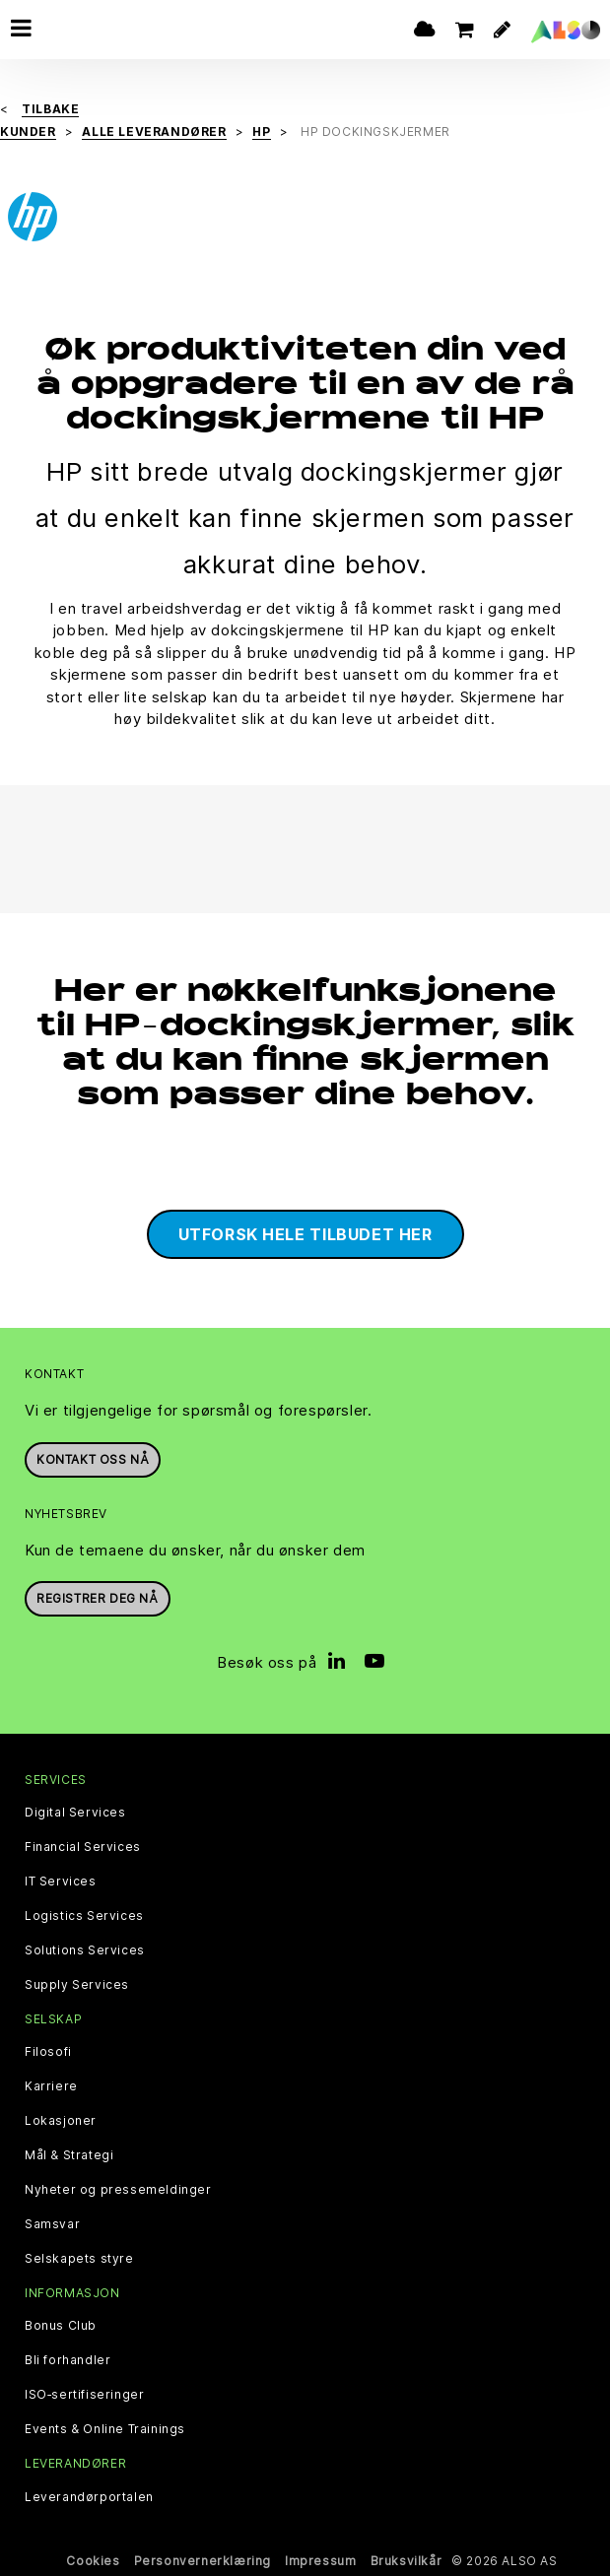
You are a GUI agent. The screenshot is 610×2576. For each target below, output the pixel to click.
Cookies (92, 2560)
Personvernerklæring (202, 2560)
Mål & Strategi (69, 2155)
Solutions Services (85, 1950)
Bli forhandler (67, 2360)
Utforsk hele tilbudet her (305, 1234)
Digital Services (75, 1812)
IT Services (61, 1881)
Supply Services (77, 1985)
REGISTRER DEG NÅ (97, 1598)
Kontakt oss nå (92, 1459)
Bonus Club (61, 2326)
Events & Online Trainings (105, 2429)
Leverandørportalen (89, 2497)
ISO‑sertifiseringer (84, 2395)
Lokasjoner (61, 2121)
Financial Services (83, 1847)
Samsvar (52, 2224)
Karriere (51, 2086)
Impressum (320, 2560)
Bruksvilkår (406, 2560)
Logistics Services (84, 1916)
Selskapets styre (79, 2259)
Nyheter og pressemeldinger (118, 2190)
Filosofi (48, 2052)
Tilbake (50, 108)
